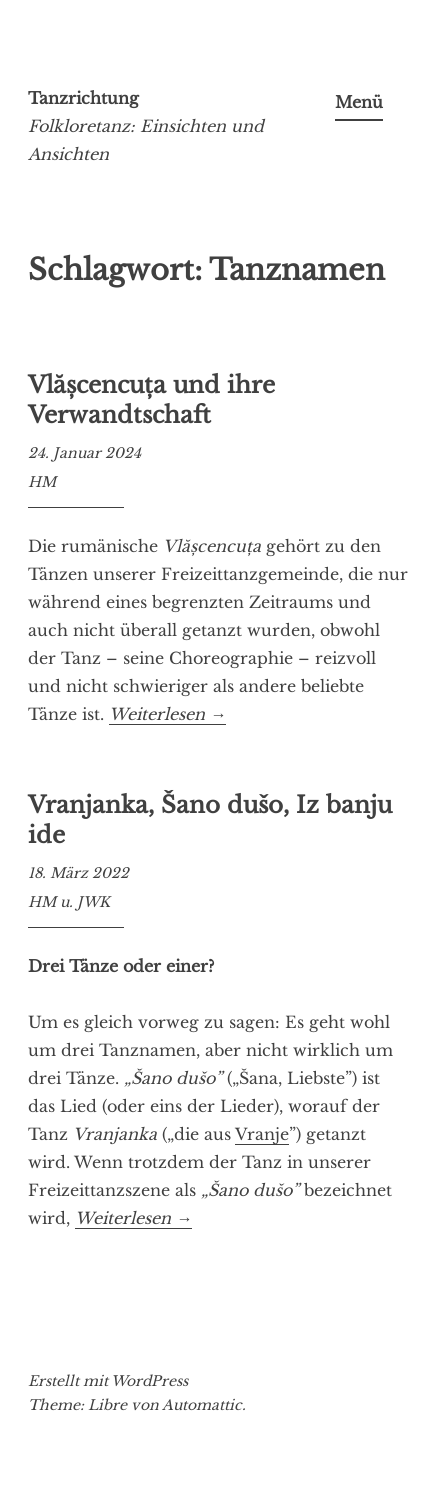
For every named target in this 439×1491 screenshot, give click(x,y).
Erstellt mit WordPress (108, 1381)
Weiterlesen (167, 714)
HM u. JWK (69, 902)
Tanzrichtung (83, 98)
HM (42, 482)
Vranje (262, 1134)
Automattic (202, 1405)
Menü (359, 102)
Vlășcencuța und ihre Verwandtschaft (151, 400)
